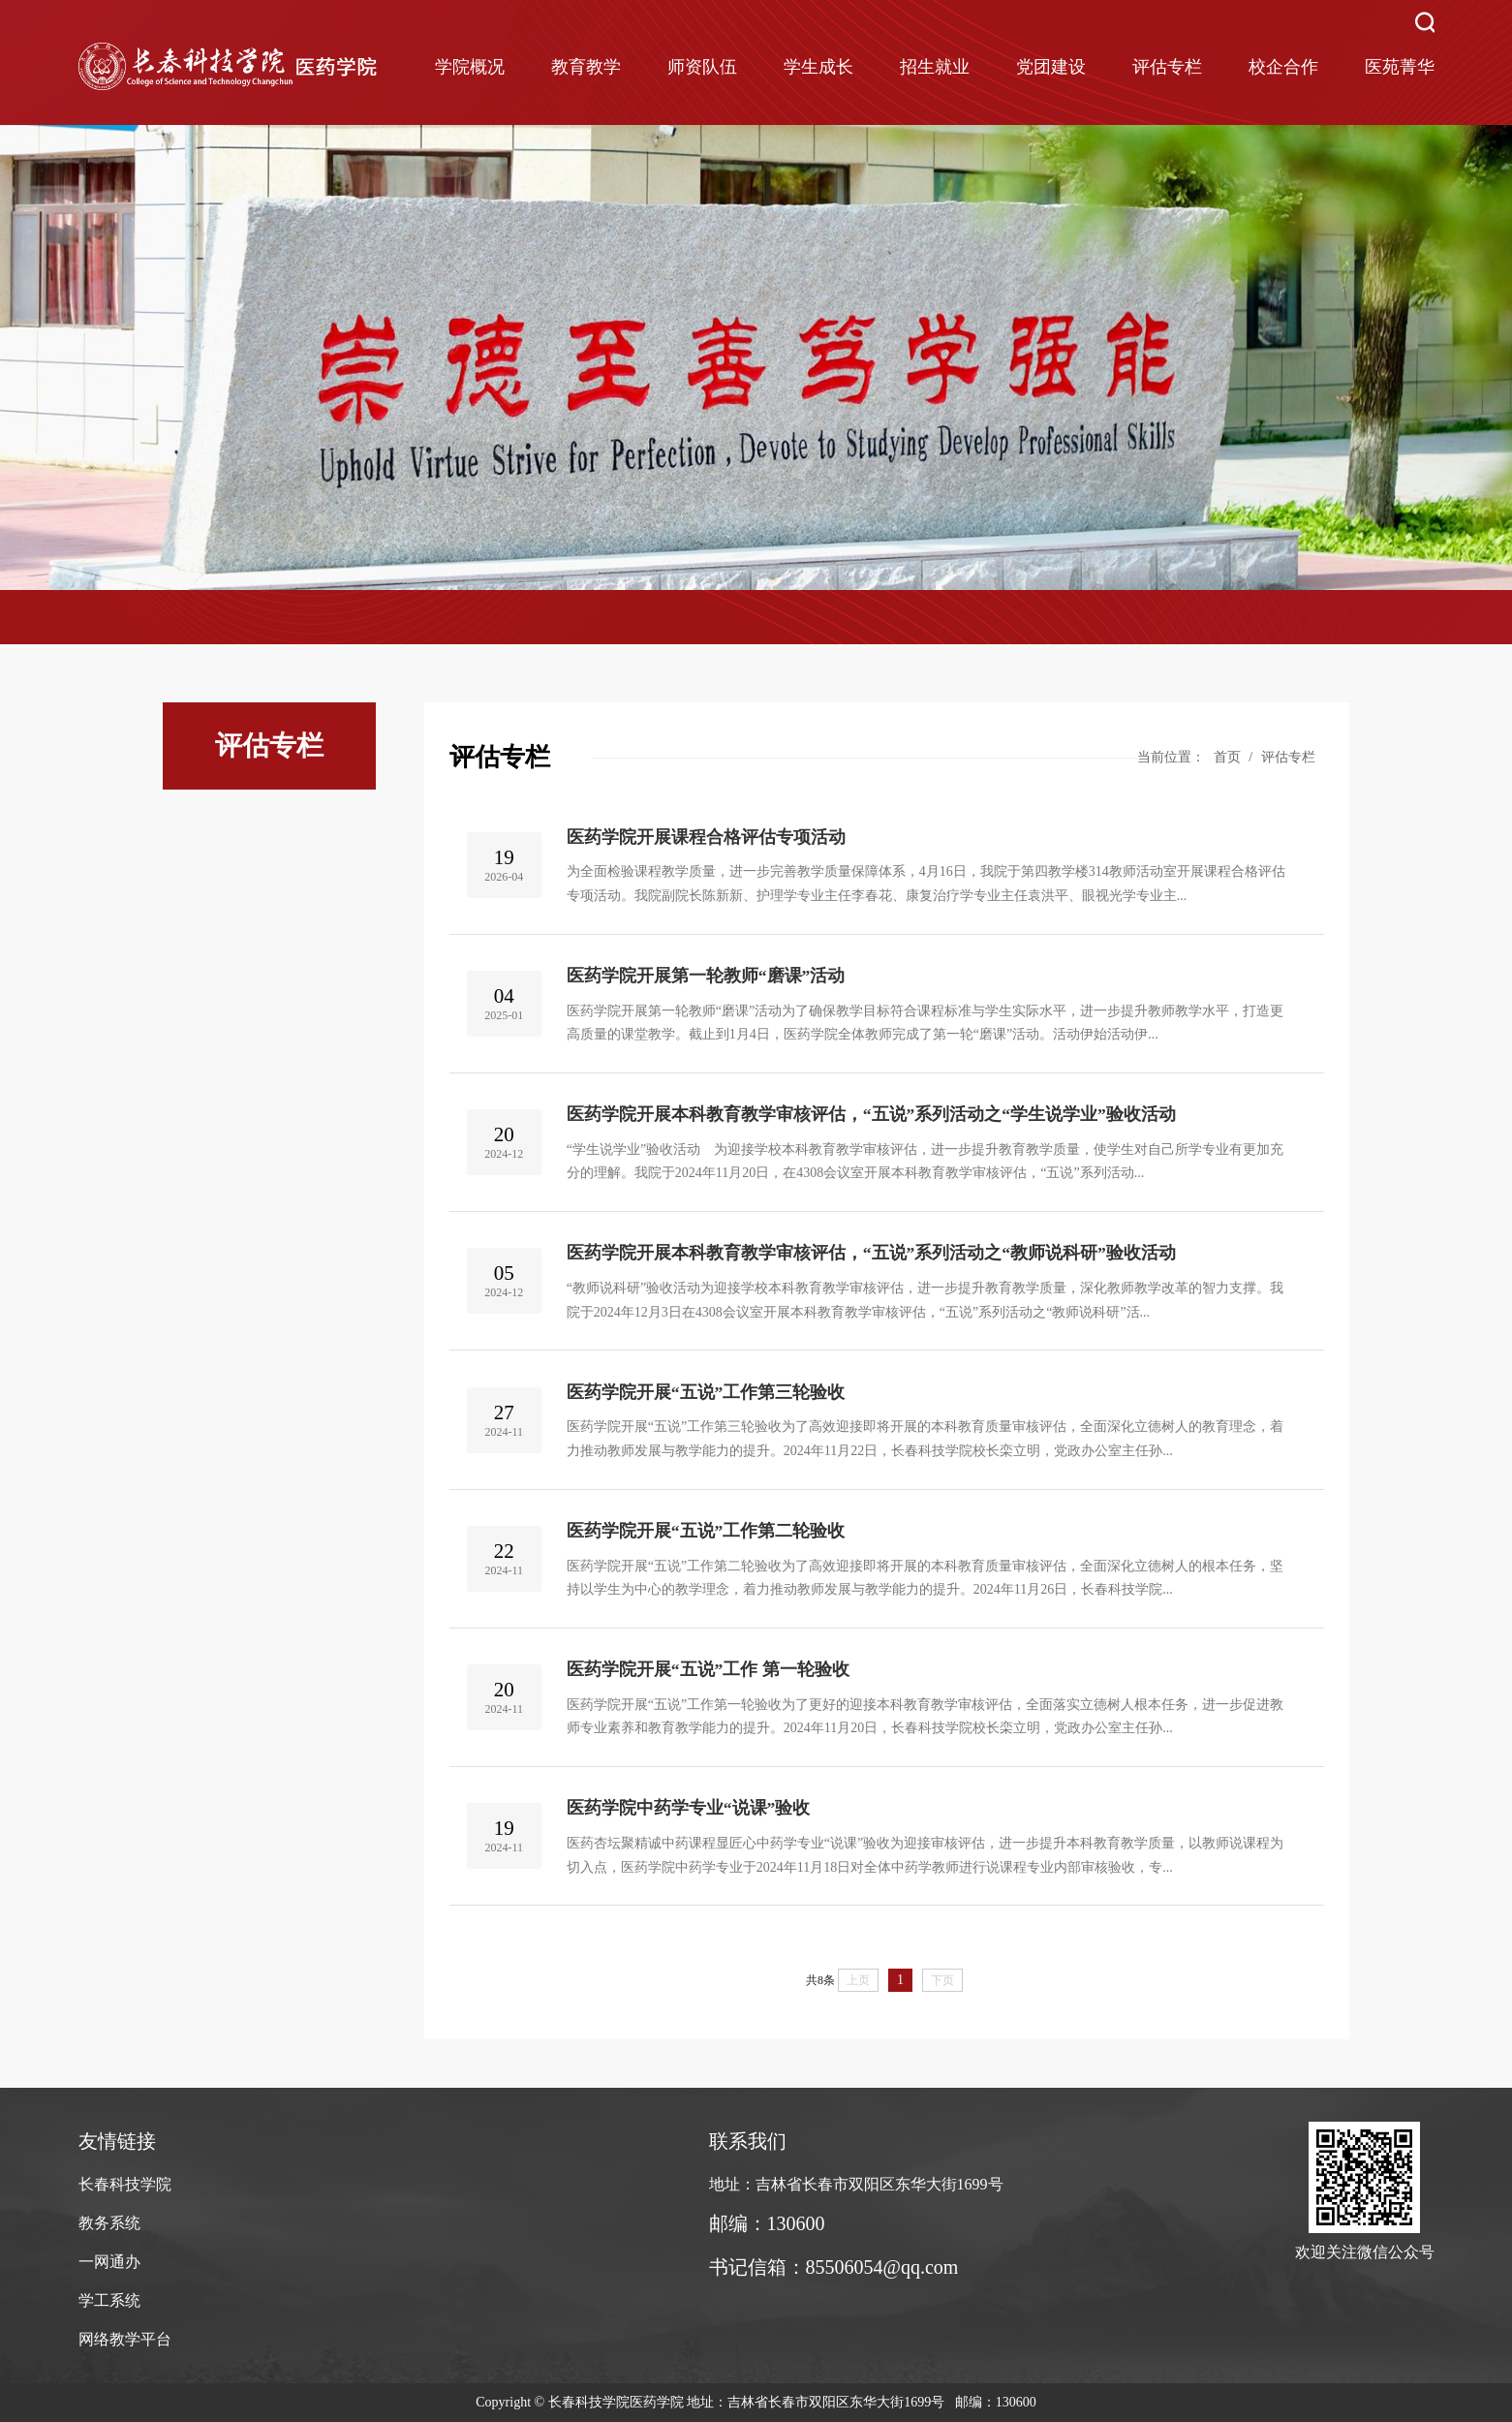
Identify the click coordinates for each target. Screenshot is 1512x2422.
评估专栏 (1167, 67)
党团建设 (1051, 67)
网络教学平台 (124, 2339)
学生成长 (818, 67)
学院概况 (470, 67)
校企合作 (1283, 67)
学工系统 (109, 2300)
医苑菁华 (1400, 67)
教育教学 (586, 67)
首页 (1227, 757)
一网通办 (109, 2261)
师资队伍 (702, 67)
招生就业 (935, 67)
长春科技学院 (124, 2184)
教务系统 (109, 2223)
